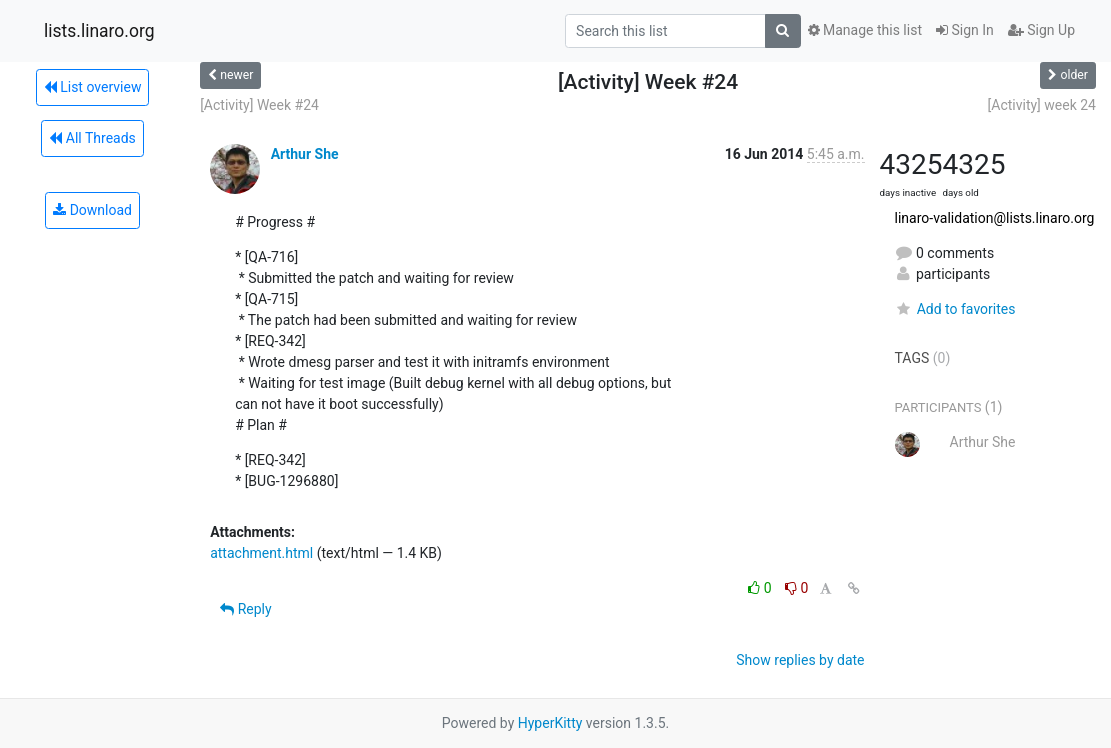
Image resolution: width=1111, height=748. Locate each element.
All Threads (92, 138)
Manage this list (865, 30)
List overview (93, 87)
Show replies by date (800, 660)
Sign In (965, 30)
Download (92, 210)
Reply (245, 609)
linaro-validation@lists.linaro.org (995, 218)
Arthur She (305, 154)
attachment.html (261, 553)
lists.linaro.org (99, 31)
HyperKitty (550, 723)
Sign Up (1041, 30)
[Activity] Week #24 (259, 105)
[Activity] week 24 (1042, 105)
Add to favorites (955, 309)
